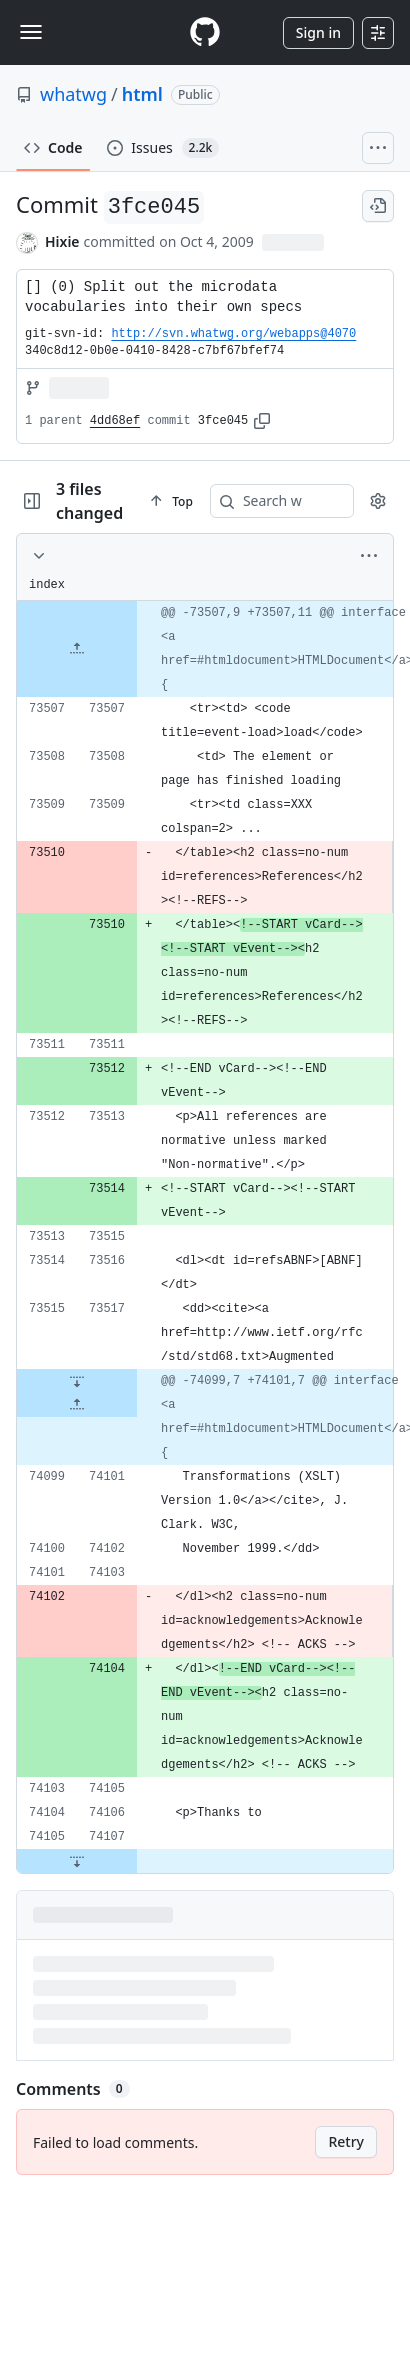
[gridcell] (205, 649)
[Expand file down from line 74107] (77, 1861)
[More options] (369, 556)
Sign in (318, 32)
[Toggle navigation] (31, 32)
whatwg (73, 94)
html (142, 94)
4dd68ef (115, 421)
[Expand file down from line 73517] (77, 1381)
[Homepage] (205, 32)
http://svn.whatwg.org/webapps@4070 (233, 334)
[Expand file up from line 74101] (77, 1405)
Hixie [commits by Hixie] (62, 241)
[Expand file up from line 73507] (77, 649)
